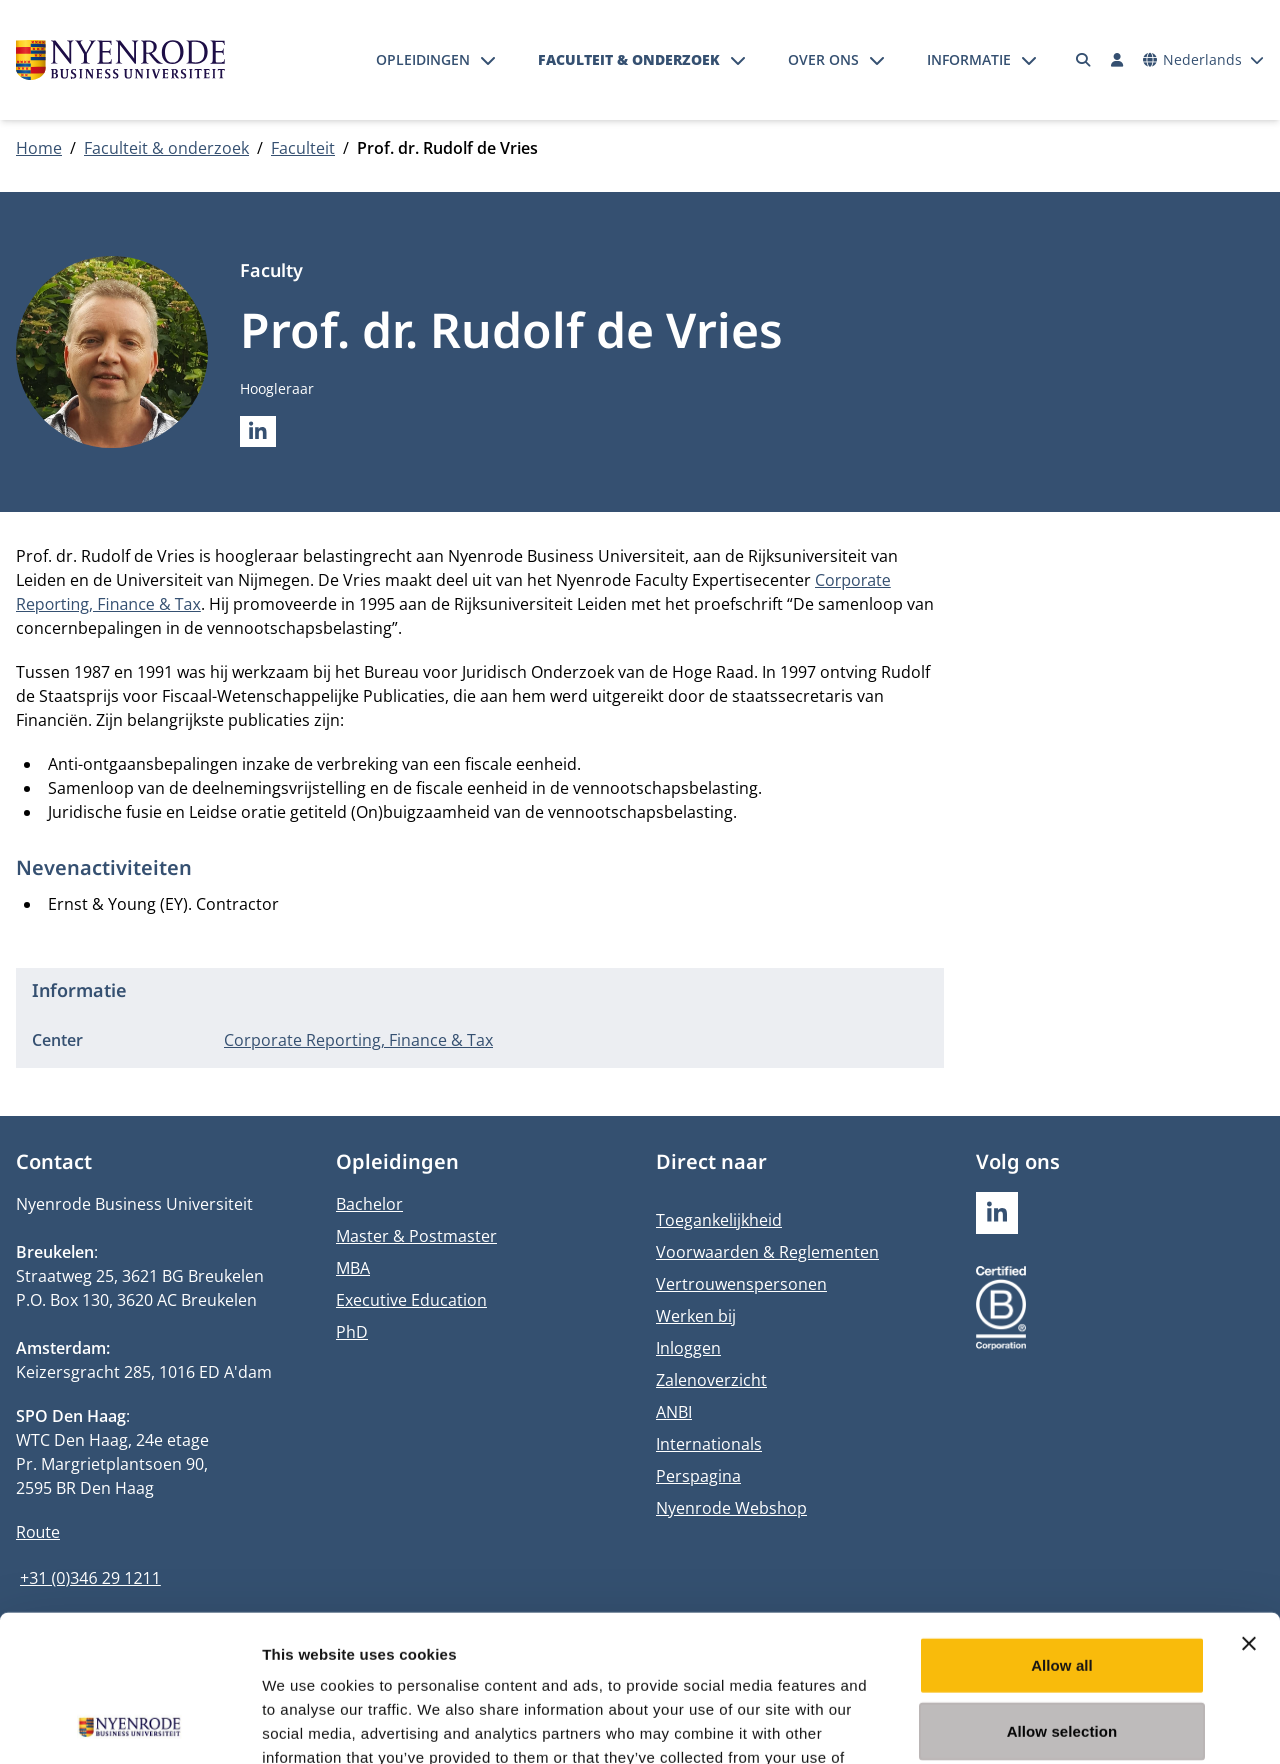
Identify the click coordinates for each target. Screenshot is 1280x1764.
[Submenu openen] (488, 60)
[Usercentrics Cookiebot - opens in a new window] (129, 1725)
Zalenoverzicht (711, 1380)
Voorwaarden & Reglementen (767, 1252)
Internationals (709, 1444)
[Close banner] (1249, 1506)
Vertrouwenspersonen (741, 1284)
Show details (1049, 1724)
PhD (352, 1332)
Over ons (823, 59)
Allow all (1062, 1527)
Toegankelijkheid (719, 1220)
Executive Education (411, 1300)
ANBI (674, 1412)
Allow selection (1062, 1593)
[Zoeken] (1084, 60)
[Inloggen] (1117, 60)
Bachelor (369, 1204)
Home (39, 148)
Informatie (969, 59)
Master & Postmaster (416, 1236)
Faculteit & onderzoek (629, 59)
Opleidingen (423, 59)
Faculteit (303, 148)
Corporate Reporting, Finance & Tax (358, 1040)
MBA (353, 1268)
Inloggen (688, 1348)
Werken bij (696, 1316)
